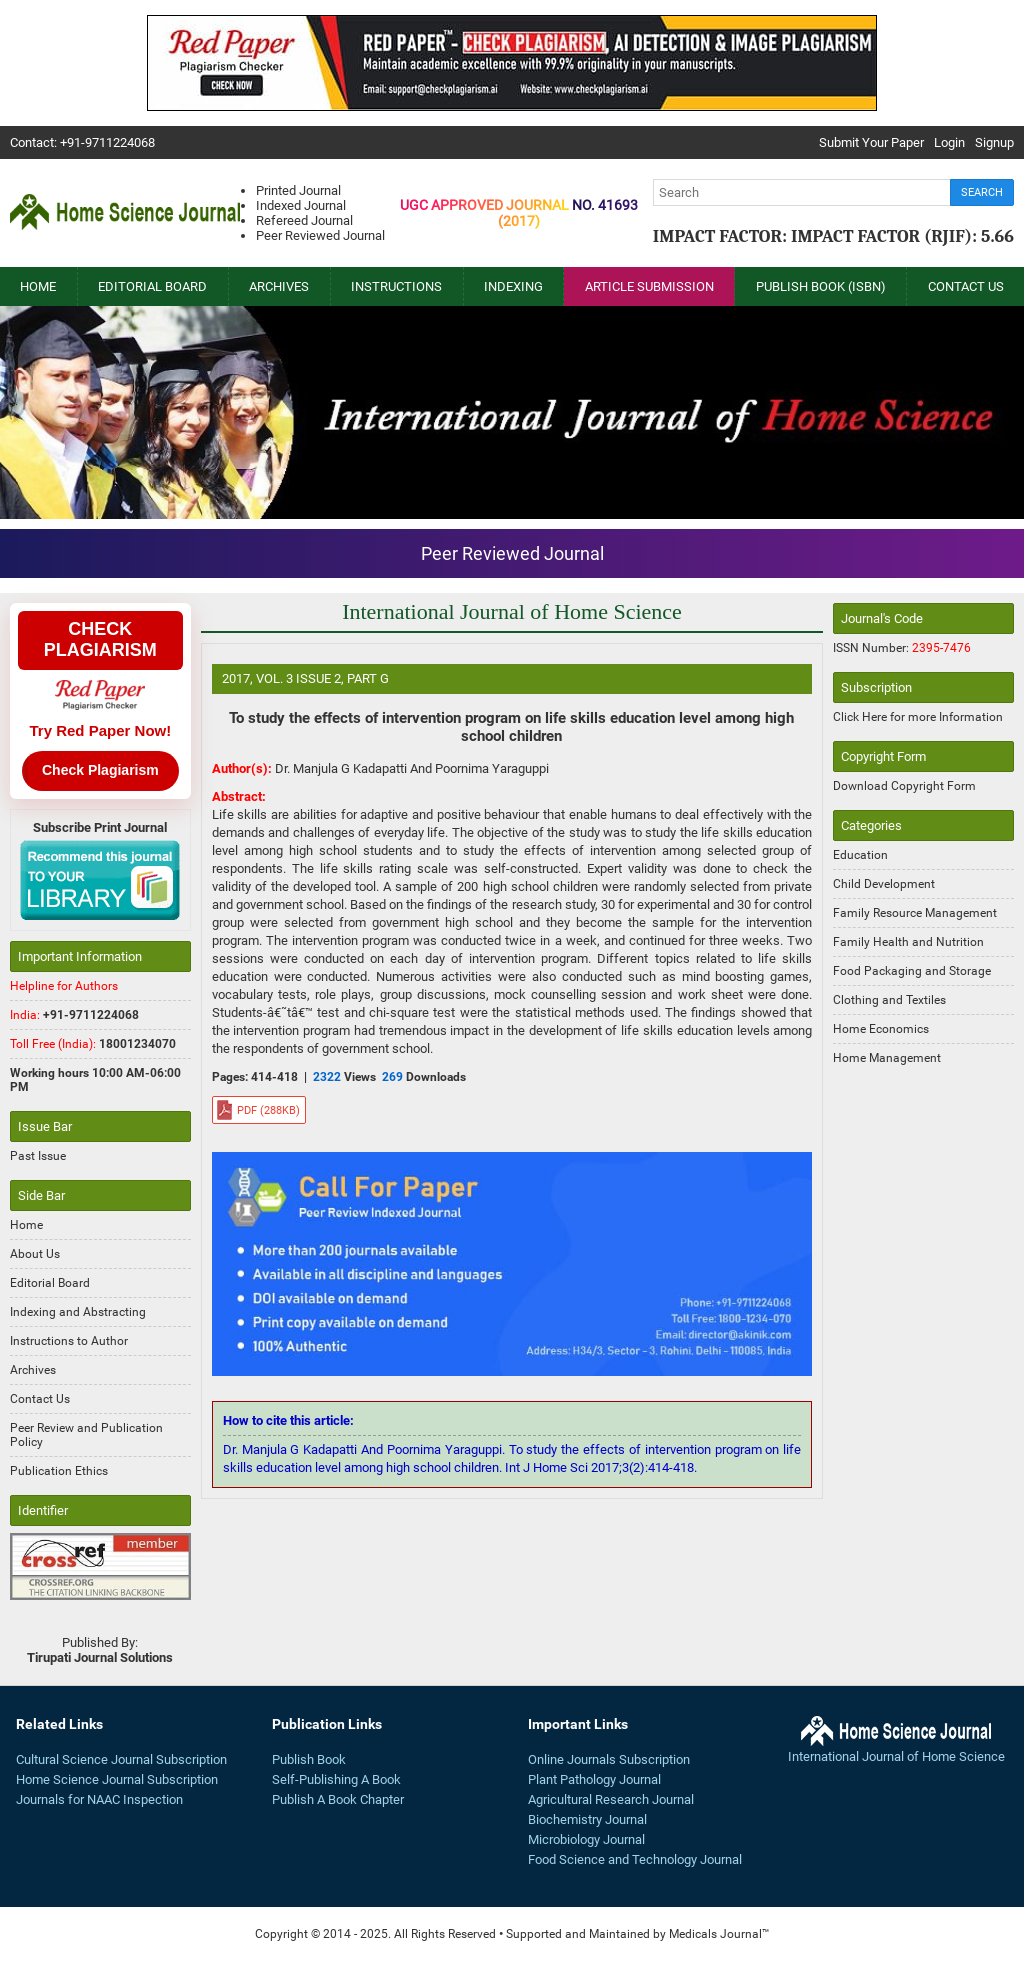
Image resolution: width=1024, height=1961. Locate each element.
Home (38, 286)
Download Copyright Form (904, 786)
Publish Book (309, 1759)
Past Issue (38, 1156)
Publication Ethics (59, 1471)
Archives (279, 286)
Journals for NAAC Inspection (99, 1799)
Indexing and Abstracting (78, 1312)
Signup (994, 142)
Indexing (513, 286)
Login (949, 142)
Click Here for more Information (918, 717)
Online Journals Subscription (609, 1759)
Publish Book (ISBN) (821, 286)
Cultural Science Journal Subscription (121, 1759)
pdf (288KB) (268, 1110)
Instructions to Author (69, 1341)
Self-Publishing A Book (336, 1779)
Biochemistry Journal (587, 1819)
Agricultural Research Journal (611, 1799)
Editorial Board (152, 286)
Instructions (396, 286)
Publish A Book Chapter (338, 1799)
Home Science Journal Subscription (117, 1779)
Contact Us (966, 286)
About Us (35, 1254)
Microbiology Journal (586, 1839)
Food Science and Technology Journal (635, 1859)
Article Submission (649, 286)
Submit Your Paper (871, 142)
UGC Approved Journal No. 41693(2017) (519, 213)
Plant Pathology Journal (594, 1779)
